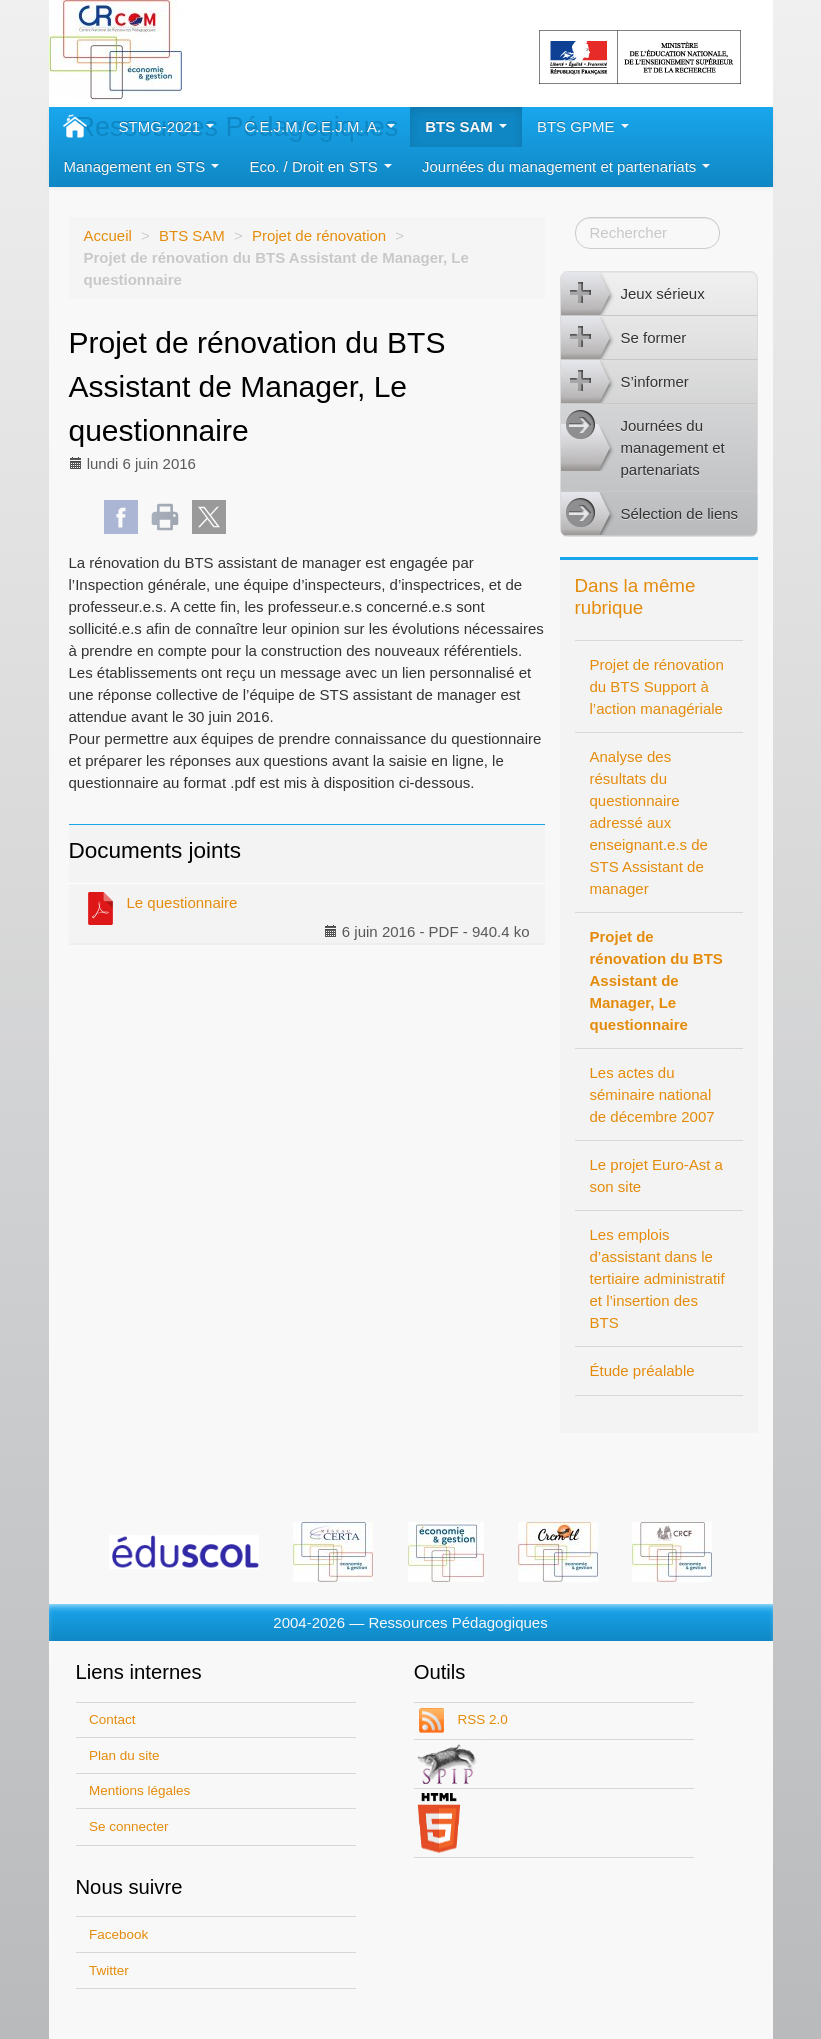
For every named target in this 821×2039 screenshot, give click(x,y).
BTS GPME (583, 126)
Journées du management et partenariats (566, 166)
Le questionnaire (161, 907)
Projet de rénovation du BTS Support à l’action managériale (657, 686)
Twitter (109, 1970)
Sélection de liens (650, 514)
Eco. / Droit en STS (320, 166)
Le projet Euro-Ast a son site (656, 1175)
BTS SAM (466, 126)
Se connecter (129, 1826)
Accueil (108, 235)
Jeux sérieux (633, 294)
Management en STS (142, 166)
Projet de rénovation (319, 235)
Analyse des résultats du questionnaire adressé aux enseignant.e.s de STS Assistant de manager (649, 822)
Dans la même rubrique (635, 596)
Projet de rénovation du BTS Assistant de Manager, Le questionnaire (656, 980)
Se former (624, 338)
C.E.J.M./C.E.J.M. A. (319, 126)
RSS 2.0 (481, 1719)
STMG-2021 (167, 126)
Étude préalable (642, 1370)
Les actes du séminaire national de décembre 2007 (652, 1094)
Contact (112, 1719)
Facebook (118, 1934)
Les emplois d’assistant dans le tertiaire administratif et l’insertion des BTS (657, 1278)
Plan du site (124, 1755)
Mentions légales (139, 1790)
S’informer (625, 382)
